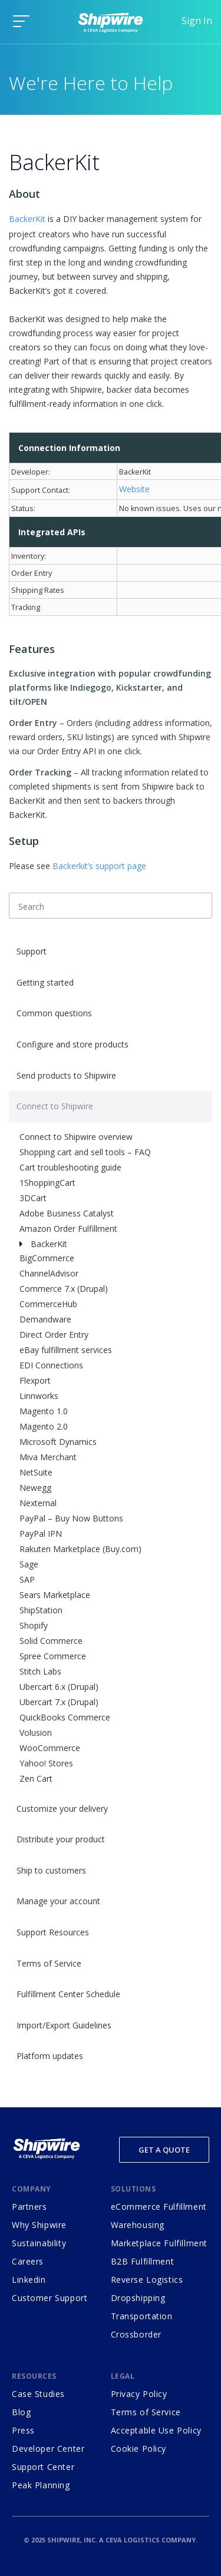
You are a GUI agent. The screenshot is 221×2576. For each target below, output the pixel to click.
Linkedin (29, 2279)
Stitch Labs (40, 1671)
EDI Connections (51, 1365)
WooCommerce (49, 1747)
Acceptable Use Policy (156, 2430)
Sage (28, 1564)
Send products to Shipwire (66, 1075)
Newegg (35, 1487)
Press (23, 2430)
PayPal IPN (40, 1533)
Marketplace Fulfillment (159, 2243)
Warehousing (137, 2224)
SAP (27, 1579)
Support (32, 951)
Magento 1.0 (43, 1411)
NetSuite (35, 1472)
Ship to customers (51, 1870)
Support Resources (53, 1932)
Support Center (43, 2466)
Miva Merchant (48, 1457)
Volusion (35, 1732)
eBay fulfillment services (65, 1349)
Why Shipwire (39, 2224)
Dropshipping (138, 2297)
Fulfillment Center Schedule (68, 1994)
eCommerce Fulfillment (159, 2206)
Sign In (197, 20)
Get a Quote (164, 2149)
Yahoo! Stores (46, 1763)
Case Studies (38, 2393)
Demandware (45, 1319)
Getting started (45, 982)
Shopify (33, 1625)
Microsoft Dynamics (58, 1441)
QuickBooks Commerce (64, 1717)
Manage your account (58, 1901)
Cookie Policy (139, 2448)
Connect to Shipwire (55, 1106)
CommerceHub (48, 1303)
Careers (28, 2261)
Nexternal (38, 1503)
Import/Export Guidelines (64, 2025)
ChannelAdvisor (48, 1273)
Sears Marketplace (54, 1594)
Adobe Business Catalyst (66, 1213)
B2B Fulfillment (142, 2261)
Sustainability (39, 2243)
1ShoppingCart (47, 1182)
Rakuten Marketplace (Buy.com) (80, 1548)
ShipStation (40, 1610)
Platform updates (50, 2055)
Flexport (35, 1380)
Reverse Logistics (147, 2279)
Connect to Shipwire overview (76, 1136)
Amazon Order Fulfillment (68, 1228)
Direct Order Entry (53, 1334)
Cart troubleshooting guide (70, 1167)
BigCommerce (46, 1258)
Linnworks (38, 1395)
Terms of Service (49, 1963)
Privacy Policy (139, 2393)
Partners (29, 2206)
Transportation (142, 2316)
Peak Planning (41, 2485)
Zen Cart (35, 1778)
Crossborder (136, 2334)
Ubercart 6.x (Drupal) (58, 1686)
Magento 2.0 (43, 1426)
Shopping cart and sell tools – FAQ (85, 1152)
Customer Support (49, 2297)
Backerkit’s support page (99, 865)
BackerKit (49, 1243)
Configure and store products (72, 1044)
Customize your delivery (62, 1808)
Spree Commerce (52, 1656)
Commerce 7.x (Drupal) (63, 1288)
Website (134, 489)
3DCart (33, 1198)
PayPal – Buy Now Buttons (71, 1518)
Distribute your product (61, 1839)
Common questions (54, 1013)
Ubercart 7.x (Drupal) (58, 1702)
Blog (21, 2412)
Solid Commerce (51, 1640)
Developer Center (48, 2448)
